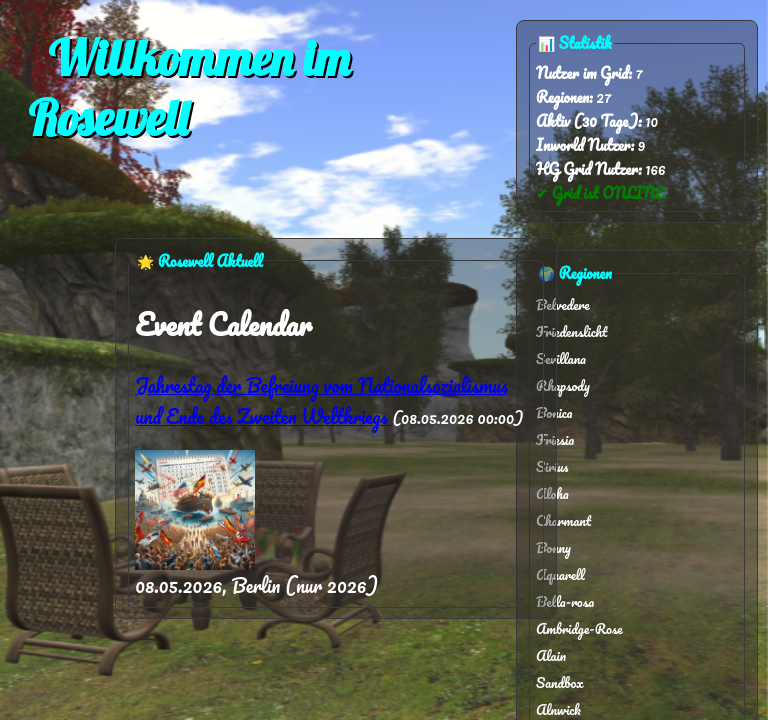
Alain (551, 655)
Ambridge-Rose (579, 628)
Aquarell (560, 574)
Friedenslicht (571, 331)
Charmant (563, 520)
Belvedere (563, 304)
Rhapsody (563, 385)
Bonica (554, 412)
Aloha (552, 493)
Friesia (555, 439)
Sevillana (561, 358)
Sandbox (560, 682)
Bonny (553, 547)
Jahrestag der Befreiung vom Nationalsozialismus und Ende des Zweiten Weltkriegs (321, 401)
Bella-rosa (565, 601)
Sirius (552, 466)
